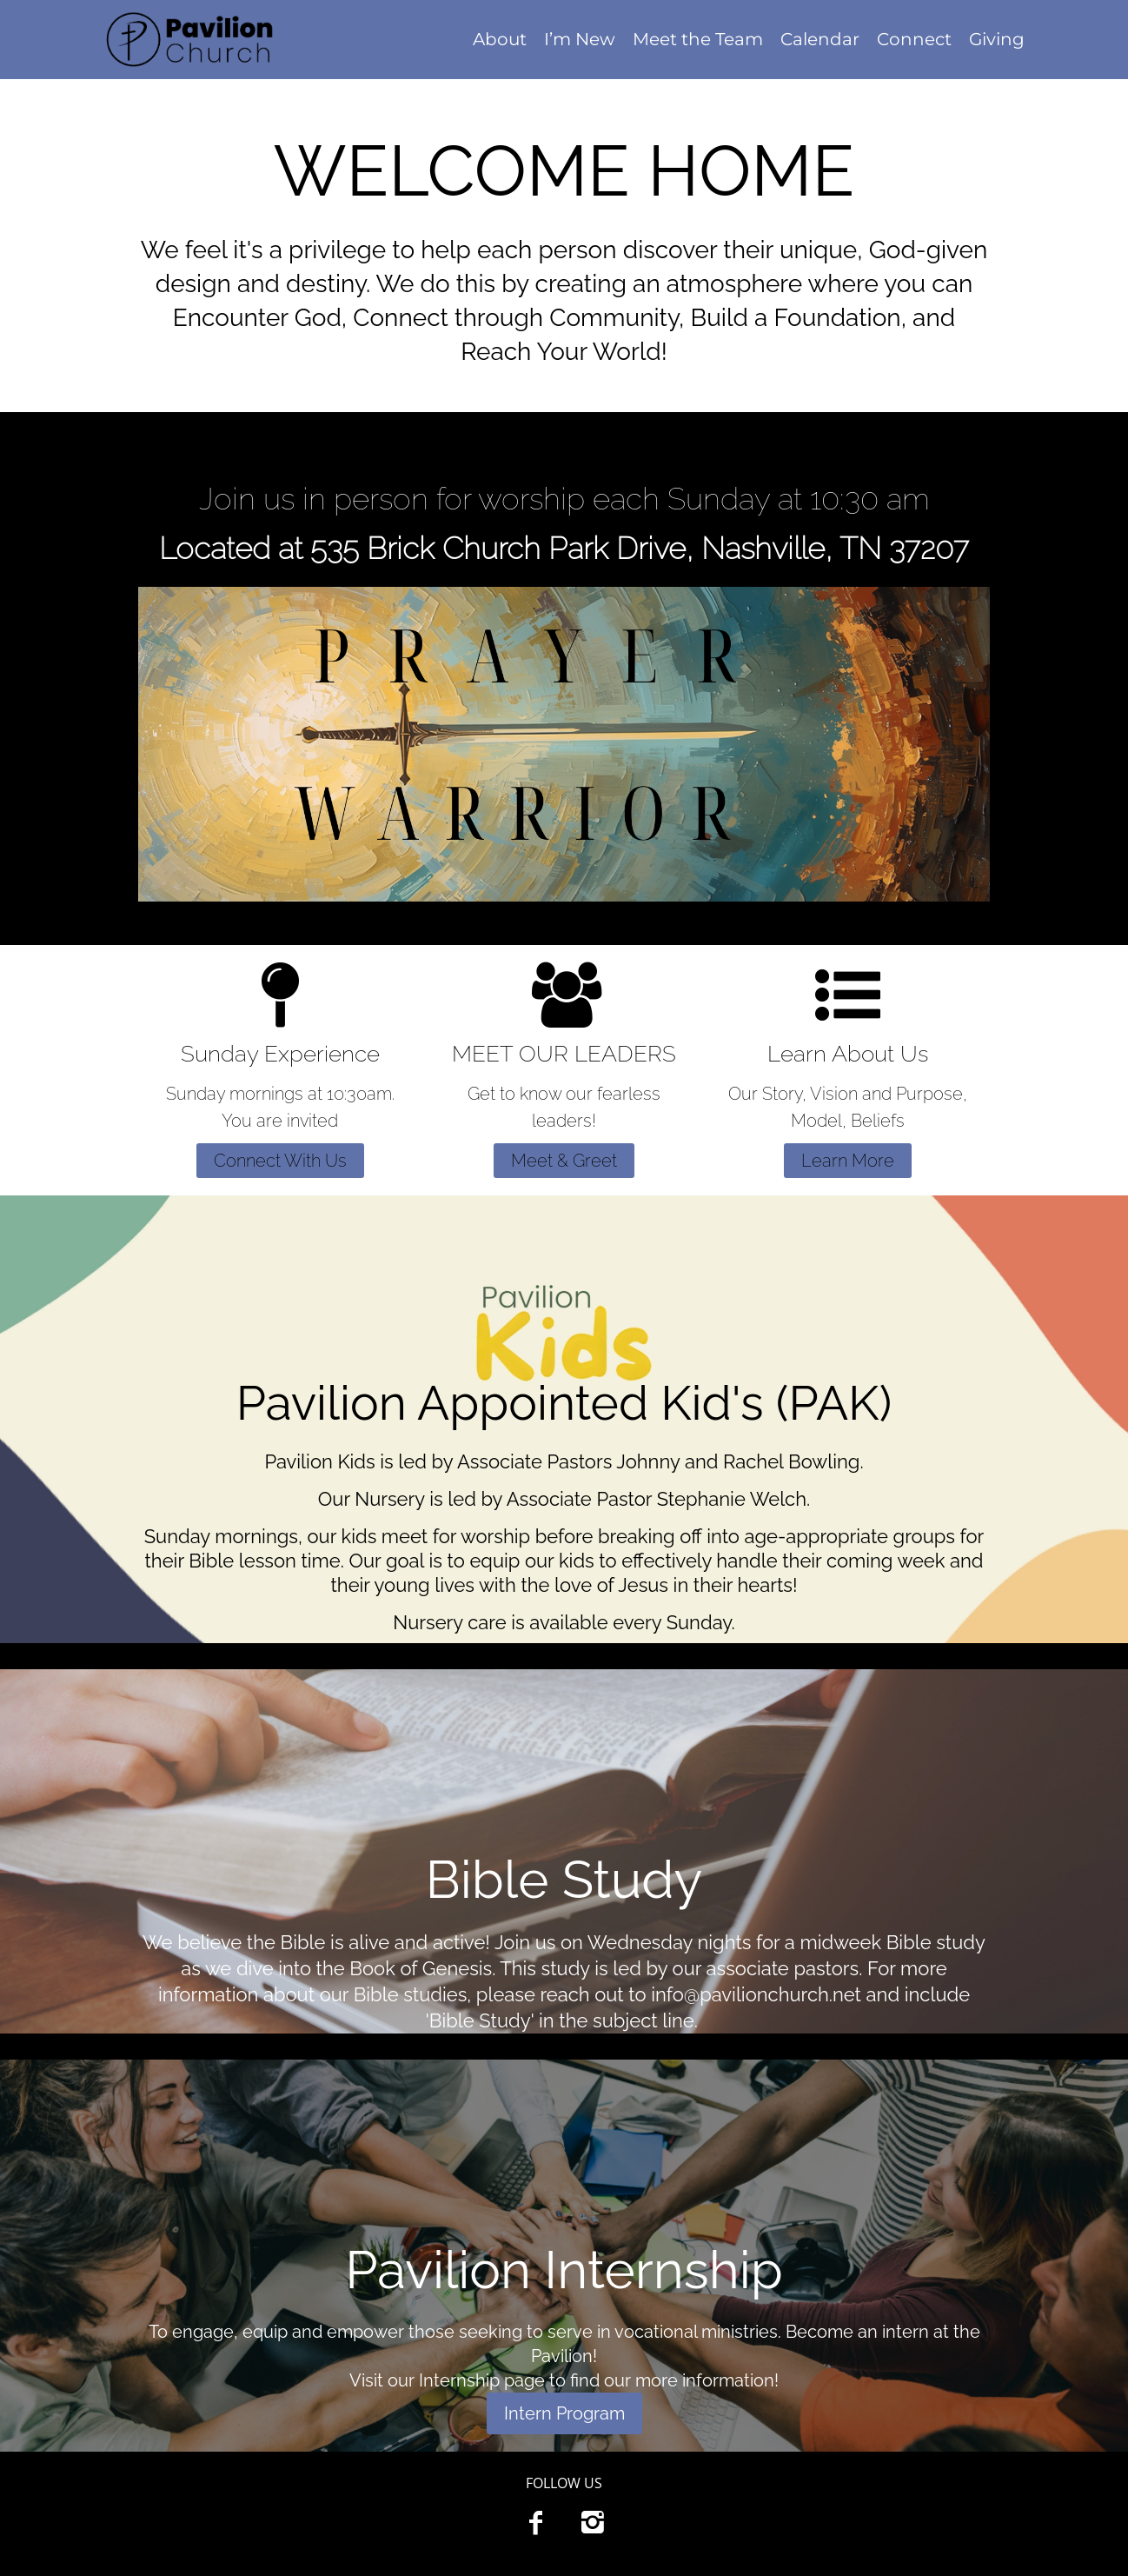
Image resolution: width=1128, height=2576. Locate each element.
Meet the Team (698, 39)
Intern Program (564, 2413)
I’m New (579, 39)
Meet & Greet (564, 1160)
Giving (997, 39)
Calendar (819, 39)
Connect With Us (280, 1160)
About (500, 39)
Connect (914, 39)
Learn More (847, 1160)
